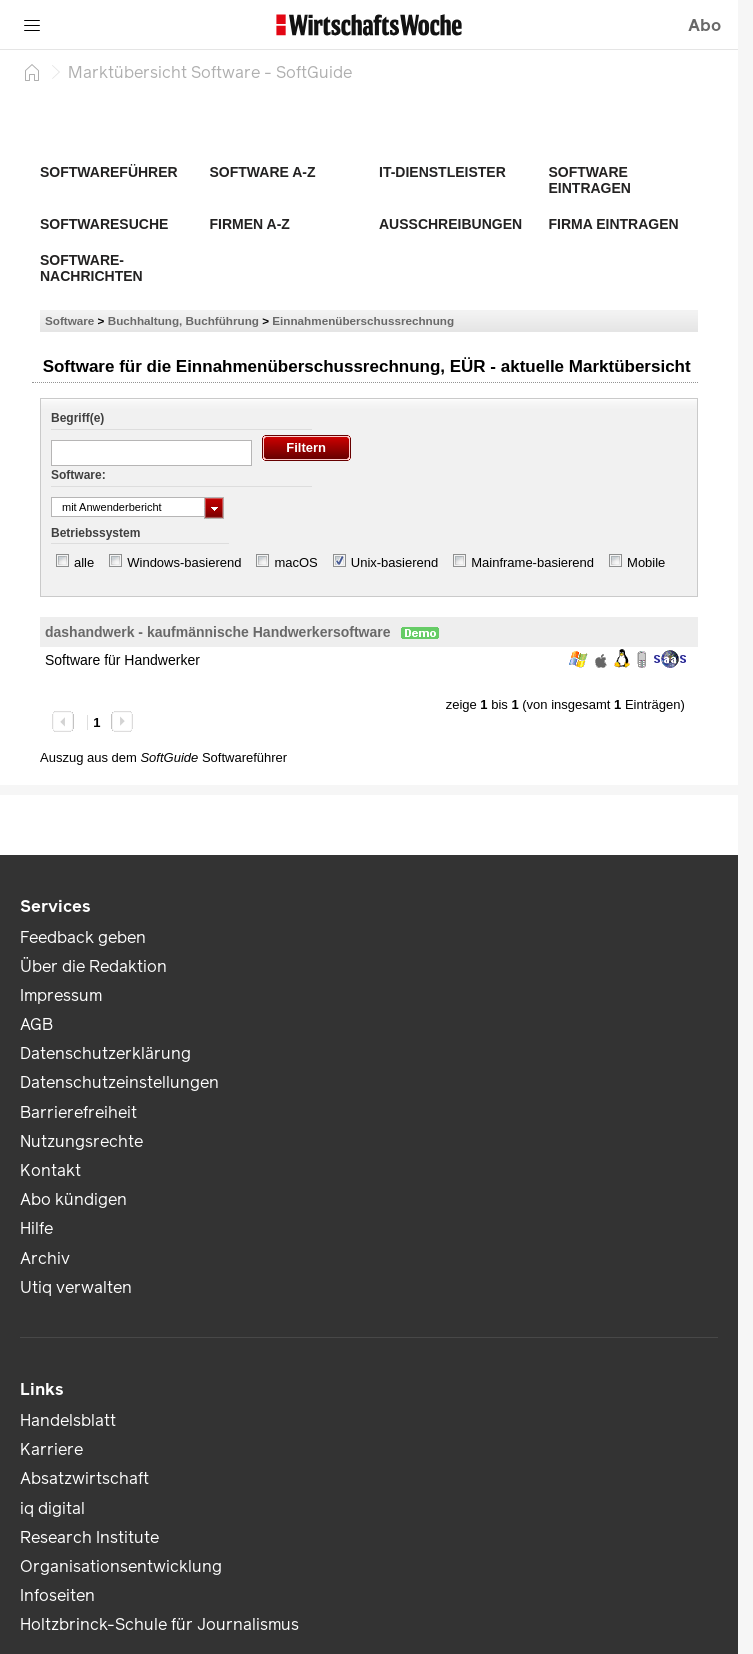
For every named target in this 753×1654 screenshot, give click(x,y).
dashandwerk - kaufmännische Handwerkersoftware (217, 632)
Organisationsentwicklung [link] (121, 1566)
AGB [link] (36, 1024)
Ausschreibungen (450, 224)
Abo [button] (704, 25)
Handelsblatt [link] (68, 1420)
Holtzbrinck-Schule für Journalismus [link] (159, 1624)
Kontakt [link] (50, 1170)
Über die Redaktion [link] (93, 966)
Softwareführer (109, 172)
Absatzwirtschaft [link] (84, 1478)
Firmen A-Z (250, 224)
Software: (78, 475)
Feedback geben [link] (83, 937)
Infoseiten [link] (57, 1595)
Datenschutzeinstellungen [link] (119, 1082)
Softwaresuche (104, 224)
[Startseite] (32, 72)
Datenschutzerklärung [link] (105, 1053)
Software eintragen (590, 180)
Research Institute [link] (89, 1537)
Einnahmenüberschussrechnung (363, 320)
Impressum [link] (61, 995)
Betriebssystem (95, 533)
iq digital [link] (52, 1508)
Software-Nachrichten (91, 268)
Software (69, 320)
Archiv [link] (45, 1258)
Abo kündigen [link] (73, 1199)
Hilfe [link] (36, 1228)
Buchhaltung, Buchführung (183, 320)
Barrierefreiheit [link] (78, 1112)
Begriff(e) (77, 418)
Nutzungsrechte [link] (81, 1141)
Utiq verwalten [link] (76, 1287)
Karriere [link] (51, 1449)
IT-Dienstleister (442, 172)
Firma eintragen (614, 224)
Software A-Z (263, 172)
